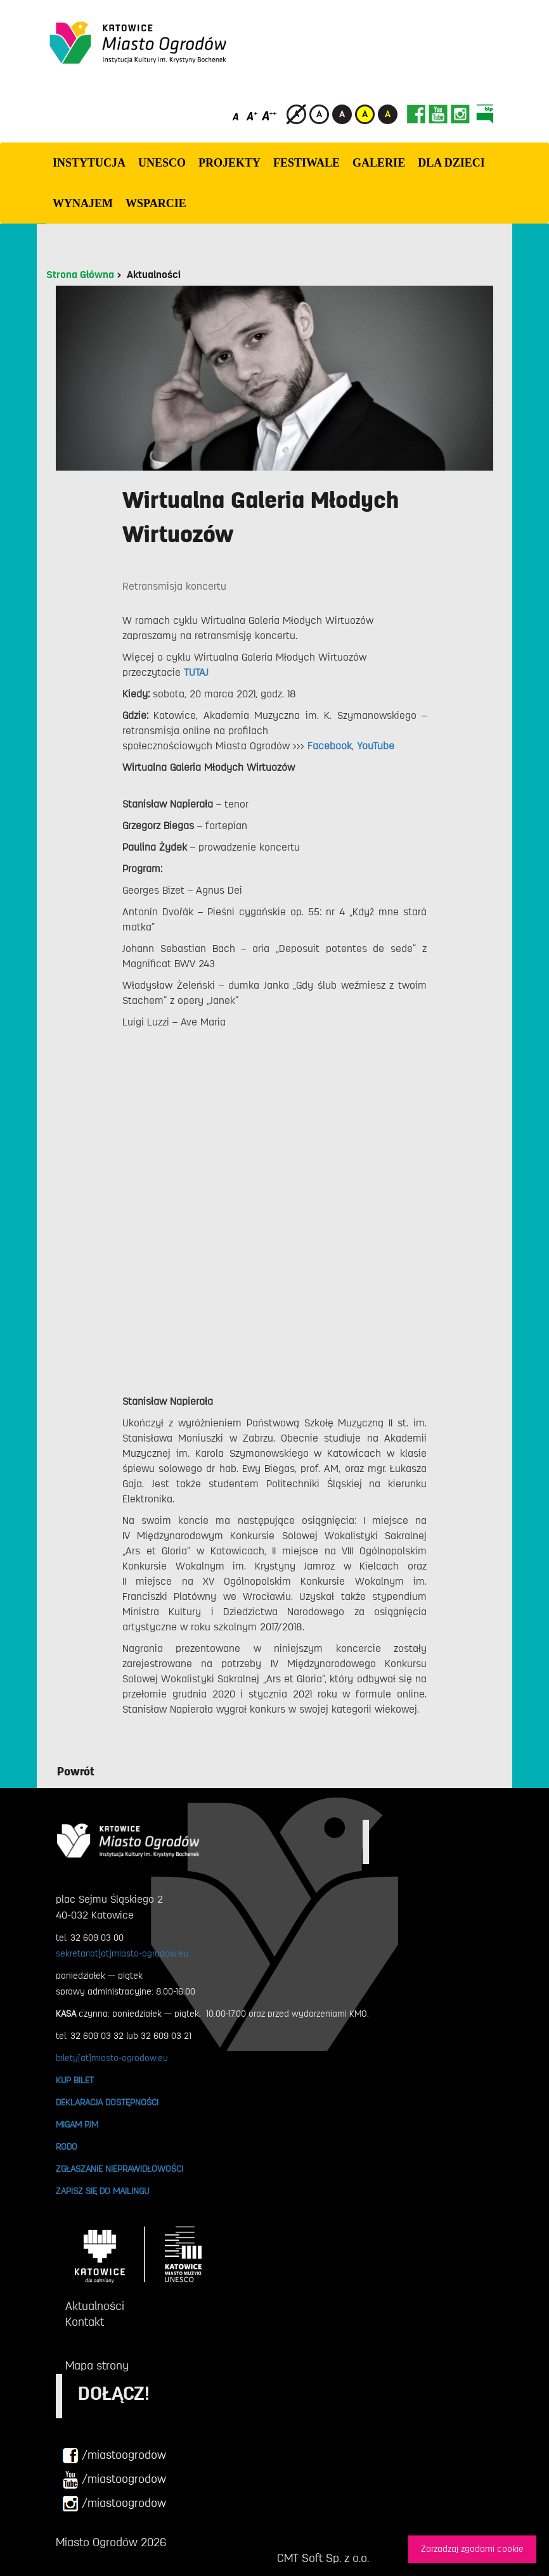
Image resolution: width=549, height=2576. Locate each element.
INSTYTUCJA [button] (89, 162)
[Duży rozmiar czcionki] (269, 115)
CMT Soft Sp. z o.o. (323, 2558)
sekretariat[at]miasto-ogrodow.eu (122, 1953)
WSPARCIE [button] (156, 203)
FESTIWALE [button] (306, 162)
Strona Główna (80, 275)
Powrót (75, 1771)
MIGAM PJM (77, 2124)
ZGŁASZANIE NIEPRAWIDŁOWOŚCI (119, 2168)
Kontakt (84, 2322)
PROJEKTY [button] (229, 162)
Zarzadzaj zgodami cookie (472, 2549)
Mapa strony (97, 2365)
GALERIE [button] (378, 162)
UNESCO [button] (162, 162)
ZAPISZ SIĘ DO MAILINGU (102, 2190)
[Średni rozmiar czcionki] (252, 115)
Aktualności (154, 275)
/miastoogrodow (114, 2456)
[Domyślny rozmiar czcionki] (236, 115)
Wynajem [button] (83, 203)
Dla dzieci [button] (451, 162)
